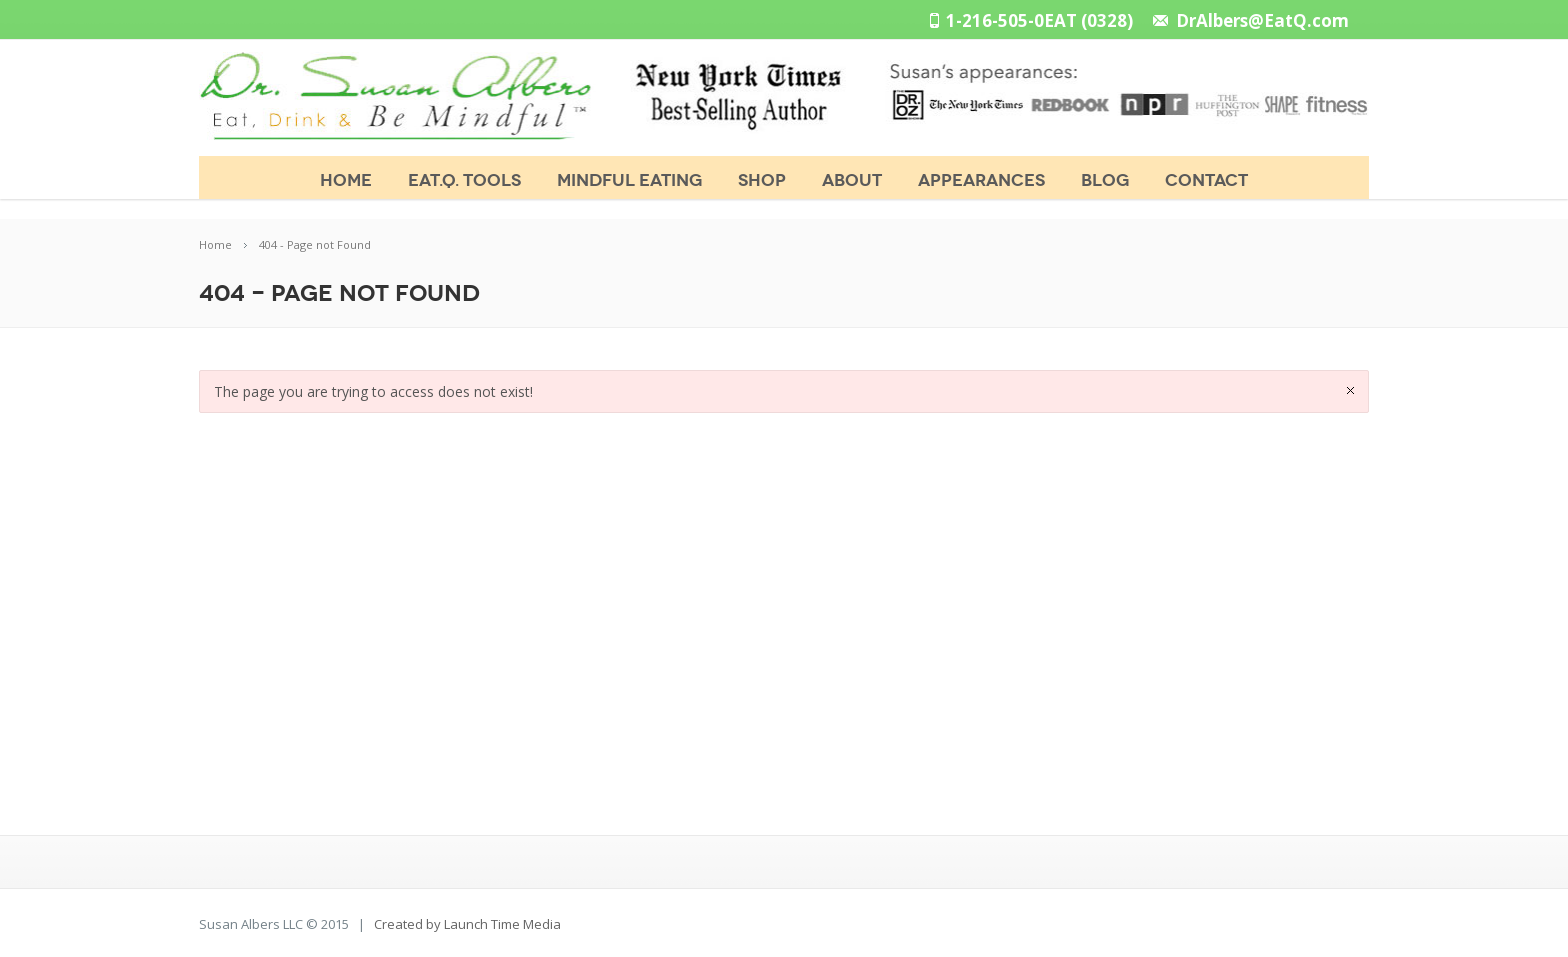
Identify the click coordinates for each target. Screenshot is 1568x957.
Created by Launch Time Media (467, 924)
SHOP (762, 180)
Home (346, 180)
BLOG (1105, 180)
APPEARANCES (981, 180)
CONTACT (1206, 180)
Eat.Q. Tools (464, 180)
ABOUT (852, 180)
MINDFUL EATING (629, 180)
